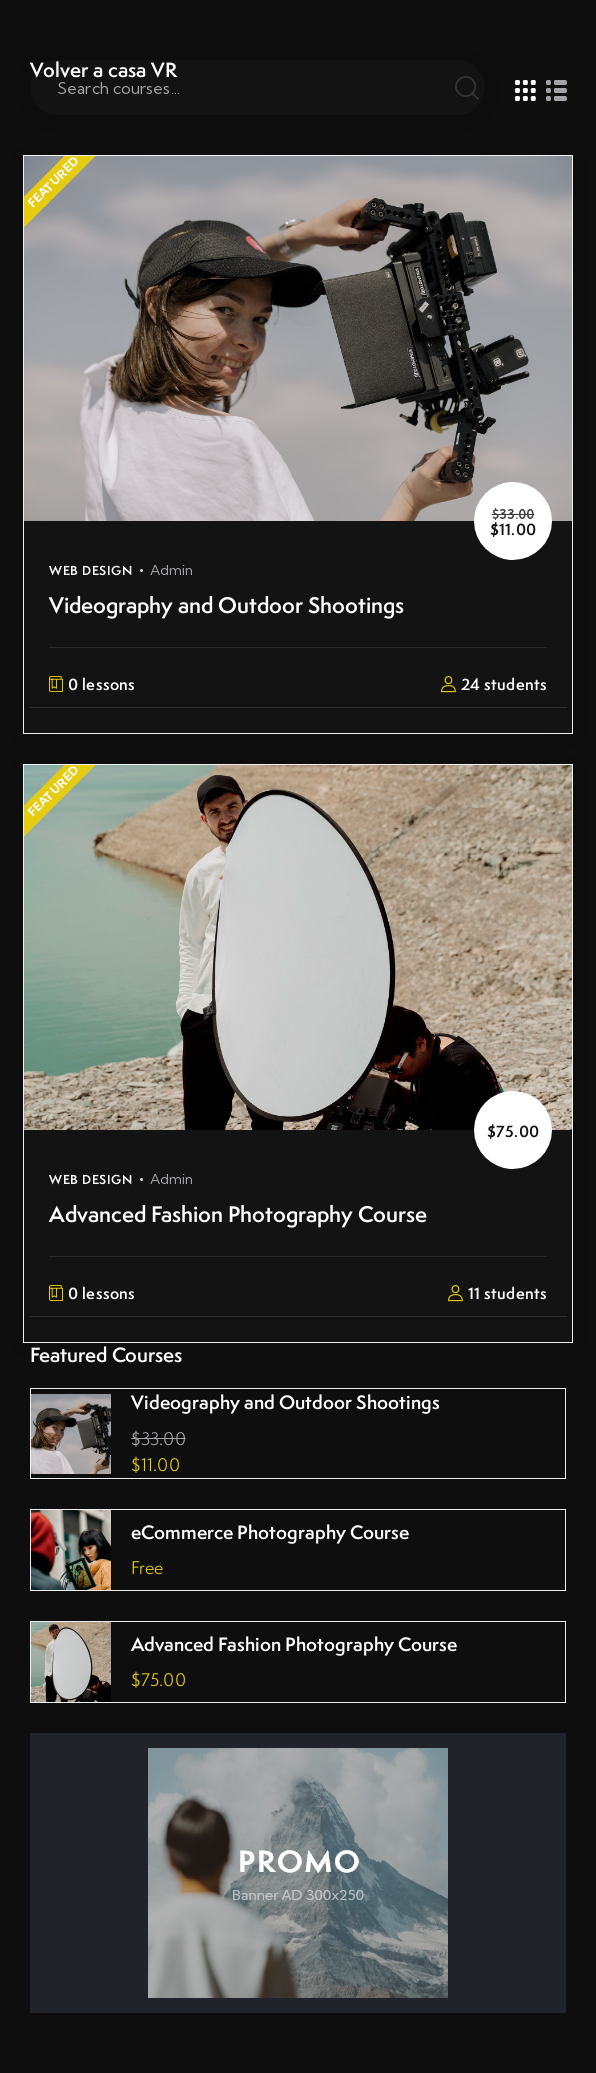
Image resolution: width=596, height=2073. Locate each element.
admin (172, 570)
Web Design (90, 570)
